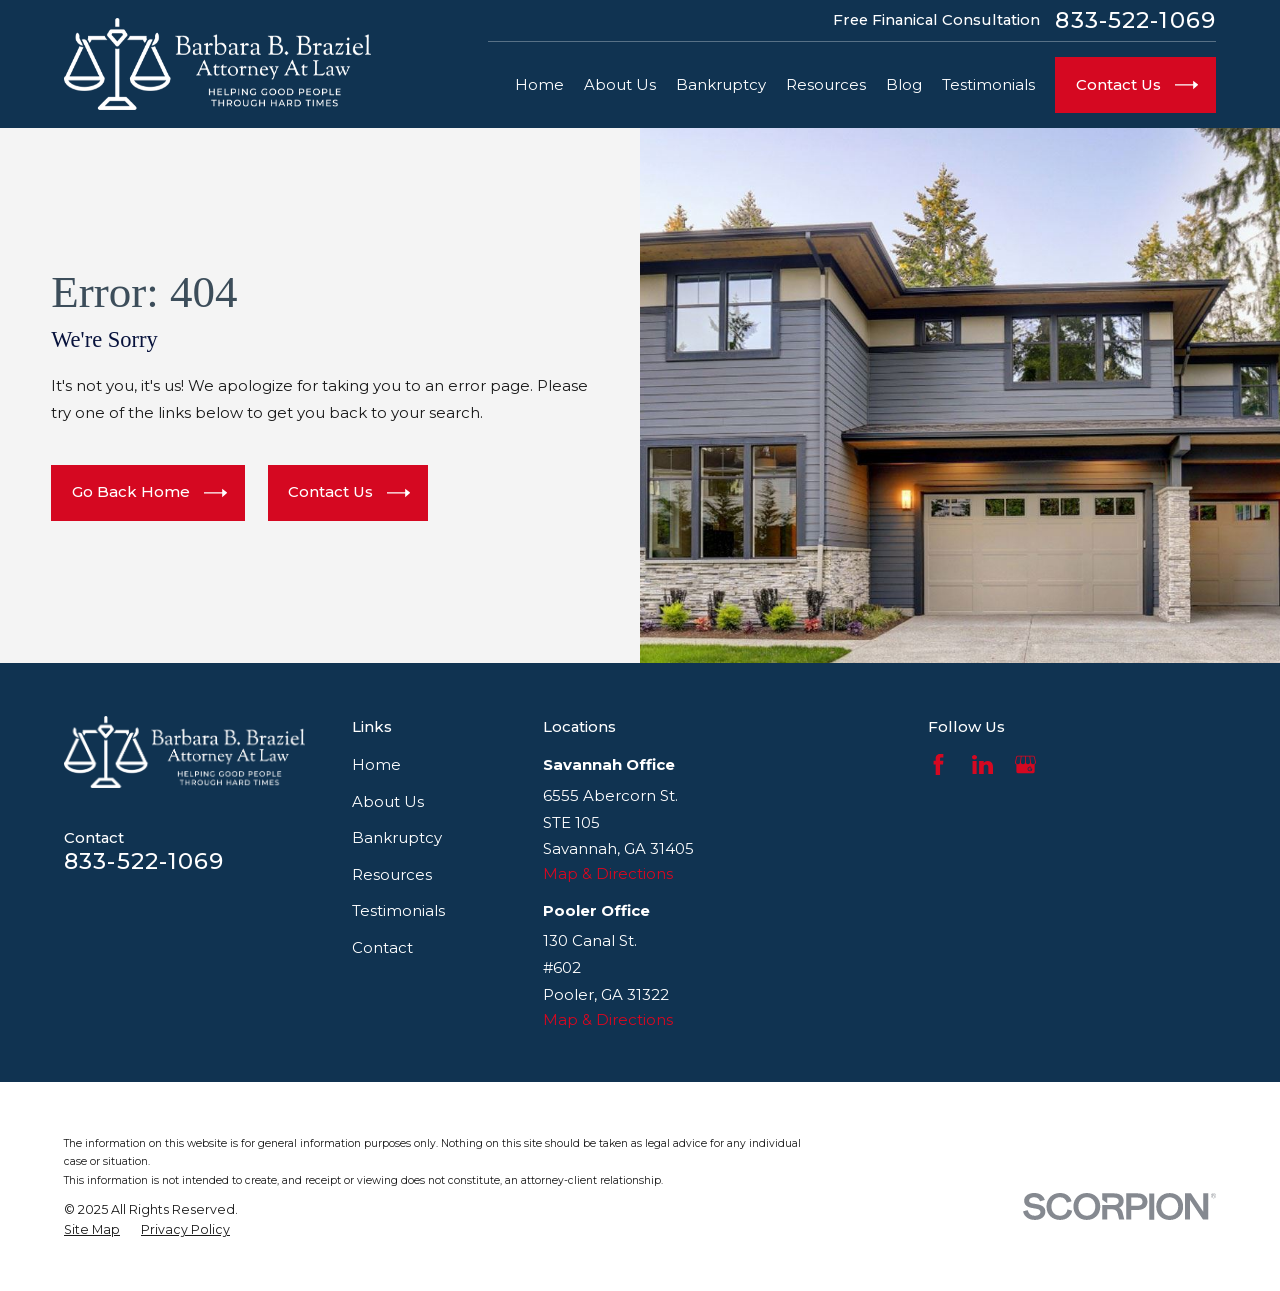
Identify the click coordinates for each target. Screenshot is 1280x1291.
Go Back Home (149, 493)
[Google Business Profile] (1025, 764)
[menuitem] (92, 1230)
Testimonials (398, 910)
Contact (382, 947)
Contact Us (349, 493)
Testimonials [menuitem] (988, 84)
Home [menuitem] (539, 84)
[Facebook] (938, 764)
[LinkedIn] (982, 764)
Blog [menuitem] (904, 84)
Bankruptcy (397, 837)
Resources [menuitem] (826, 84)
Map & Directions (608, 873)
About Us (388, 801)
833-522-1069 (1135, 20)
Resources (392, 874)
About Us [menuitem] (620, 84)
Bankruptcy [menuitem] (721, 84)
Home (376, 764)
